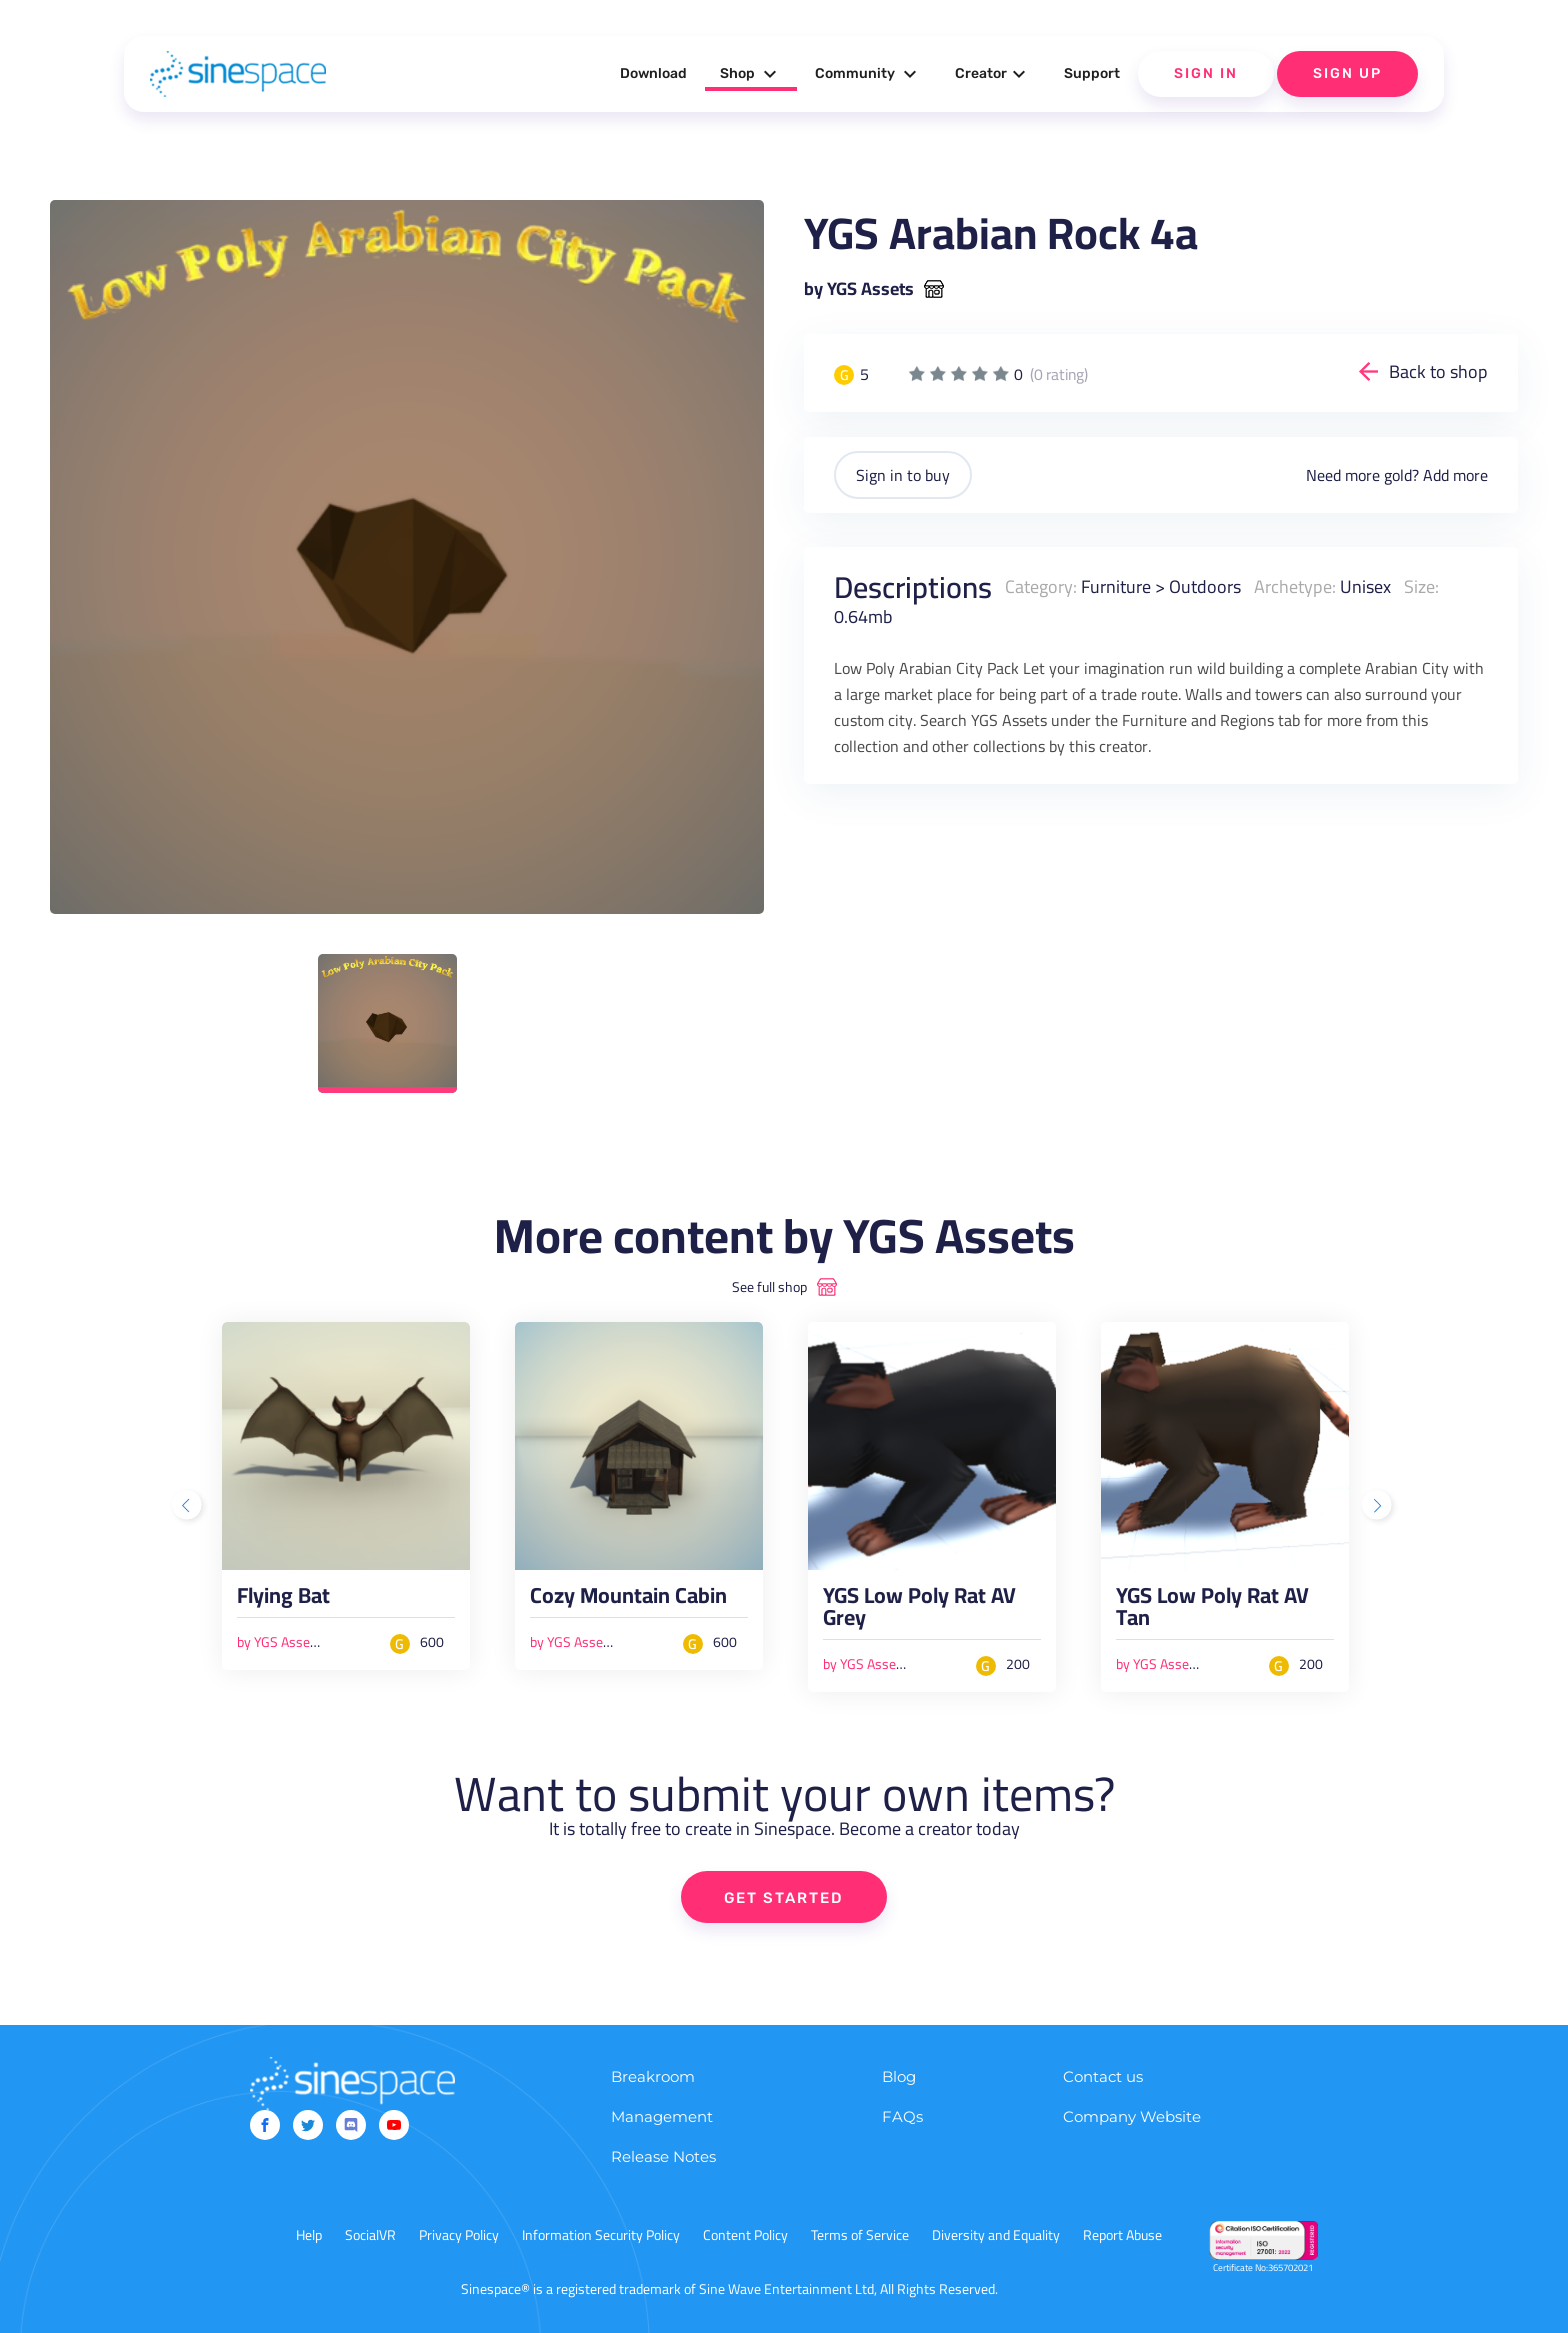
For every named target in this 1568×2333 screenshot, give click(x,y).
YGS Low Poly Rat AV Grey (919, 1611)
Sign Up (1347, 73)
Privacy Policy (459, 2235)
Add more (1455, 475)
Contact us (1103, 2076)
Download (653, 73)
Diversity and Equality (996, 2235)
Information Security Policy (601, 2235)
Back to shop (1438, 371)
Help (309, 2235)
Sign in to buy (903, 475)
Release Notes (663, 2156)
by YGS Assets (859, 289)
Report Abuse (1122, 2235)
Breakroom (653, 2076)
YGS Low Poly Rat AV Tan (1212, 1611)
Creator (993, 74)
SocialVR (370, 2235)
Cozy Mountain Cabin (628, 1600)
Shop (751, 74)
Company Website (1132, 2116)
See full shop (769, 1287)
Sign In (1206, 73)
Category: (1041, 586)
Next (1379, 1507)
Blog (899, 2076)
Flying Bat (283, 1600)
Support (1092, 73)
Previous (189, 1507)
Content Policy (745, 2235)
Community (868, 74)
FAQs (902, 2116)
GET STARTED (784, 1898)
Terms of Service (860, 2235)
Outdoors (1205, 586)
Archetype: (1295, 586)
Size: (1421, 586)
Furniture (1116, 586)
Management (662, 2116)
